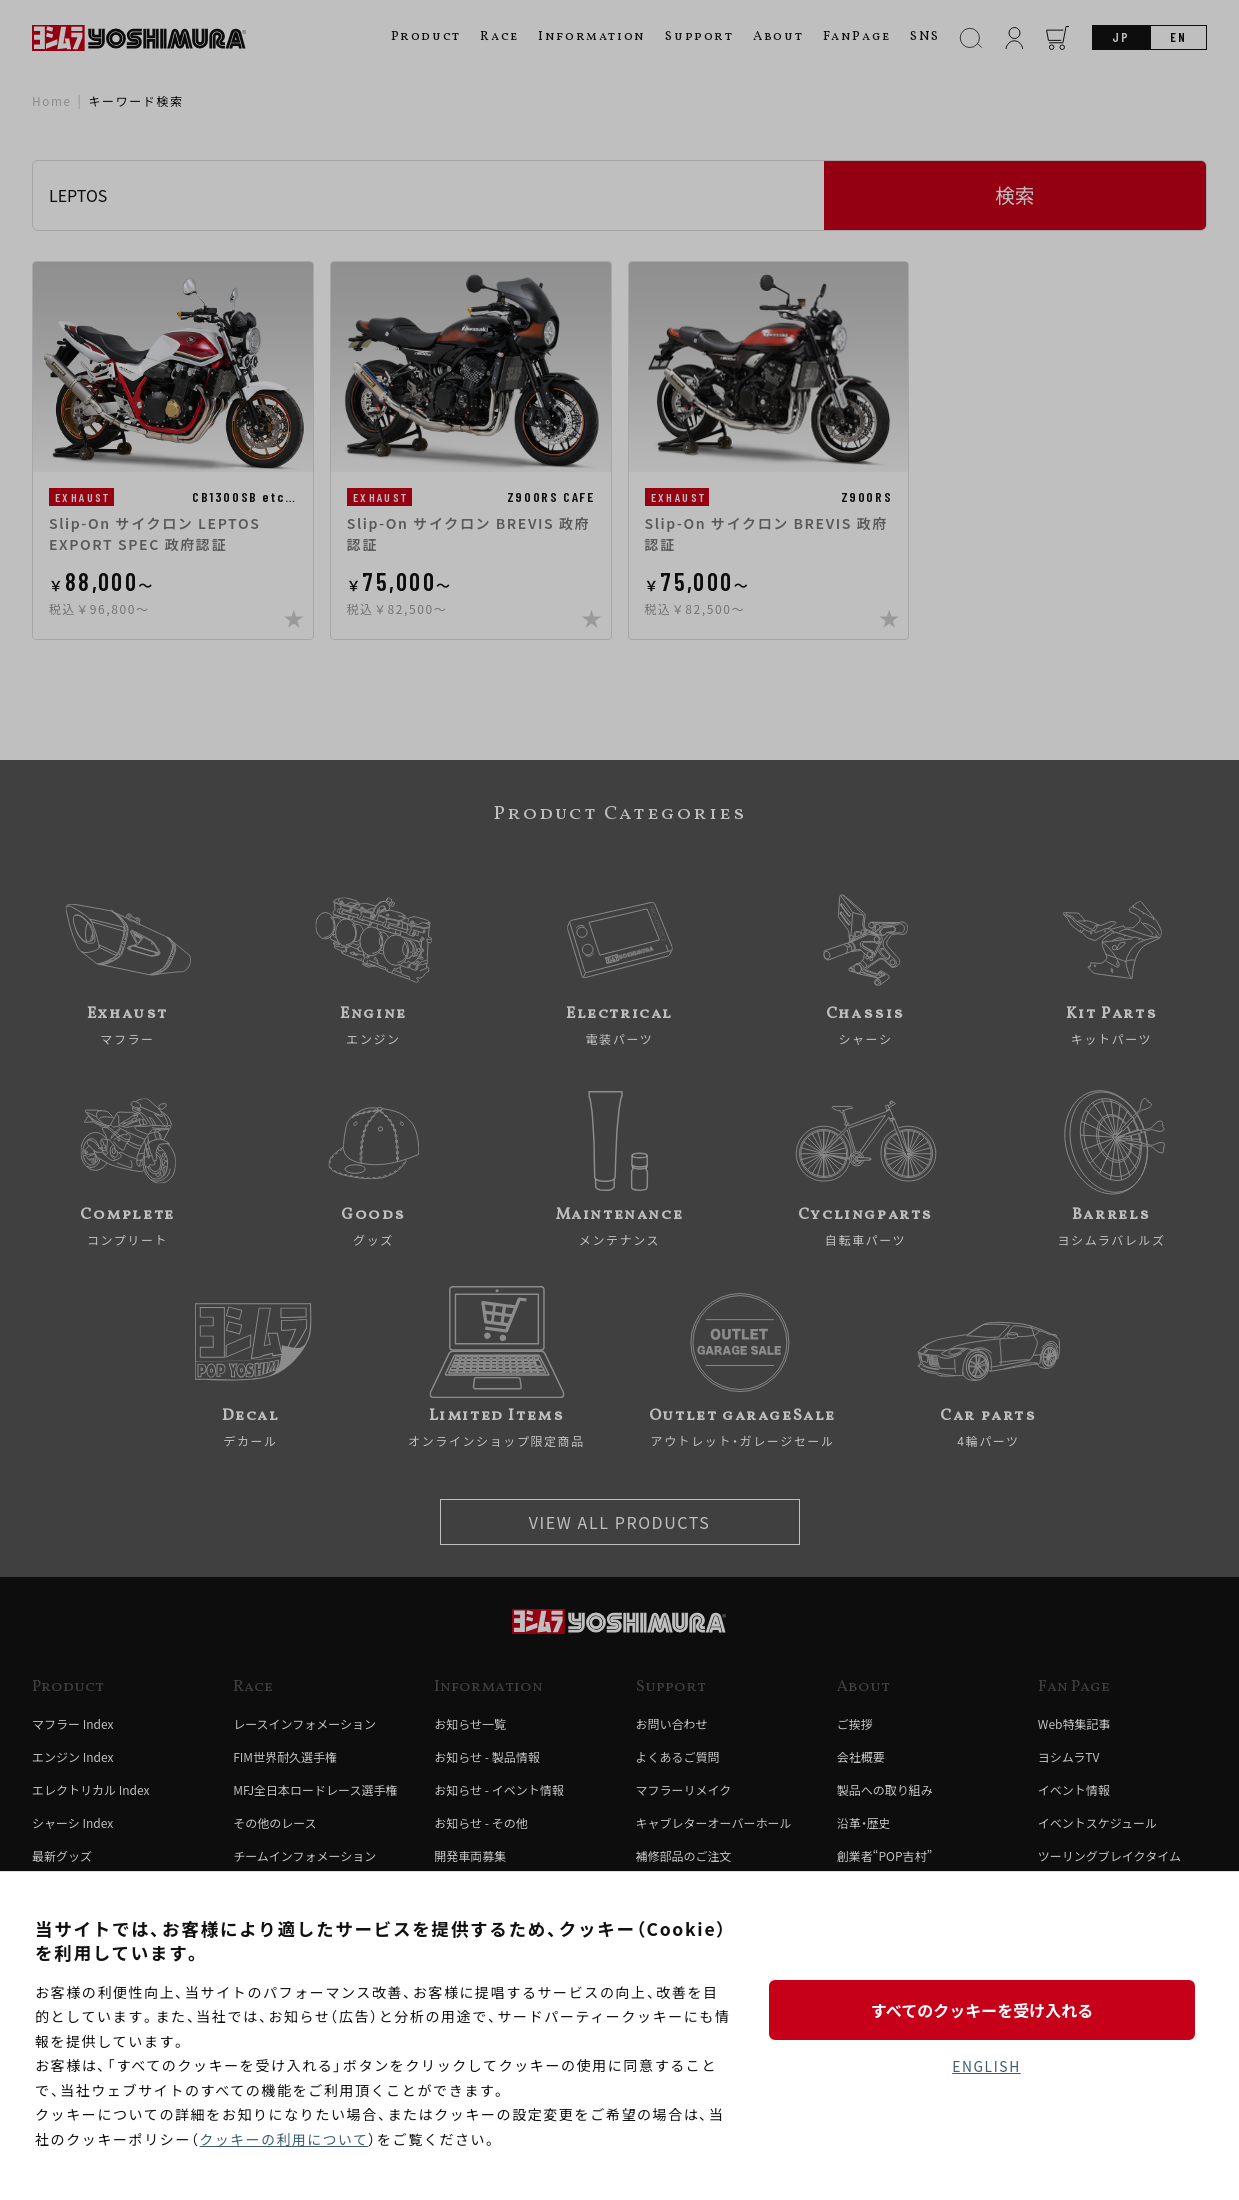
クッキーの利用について (285, 2139)
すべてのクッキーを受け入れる (986, 2009)
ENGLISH (986, 2067)
